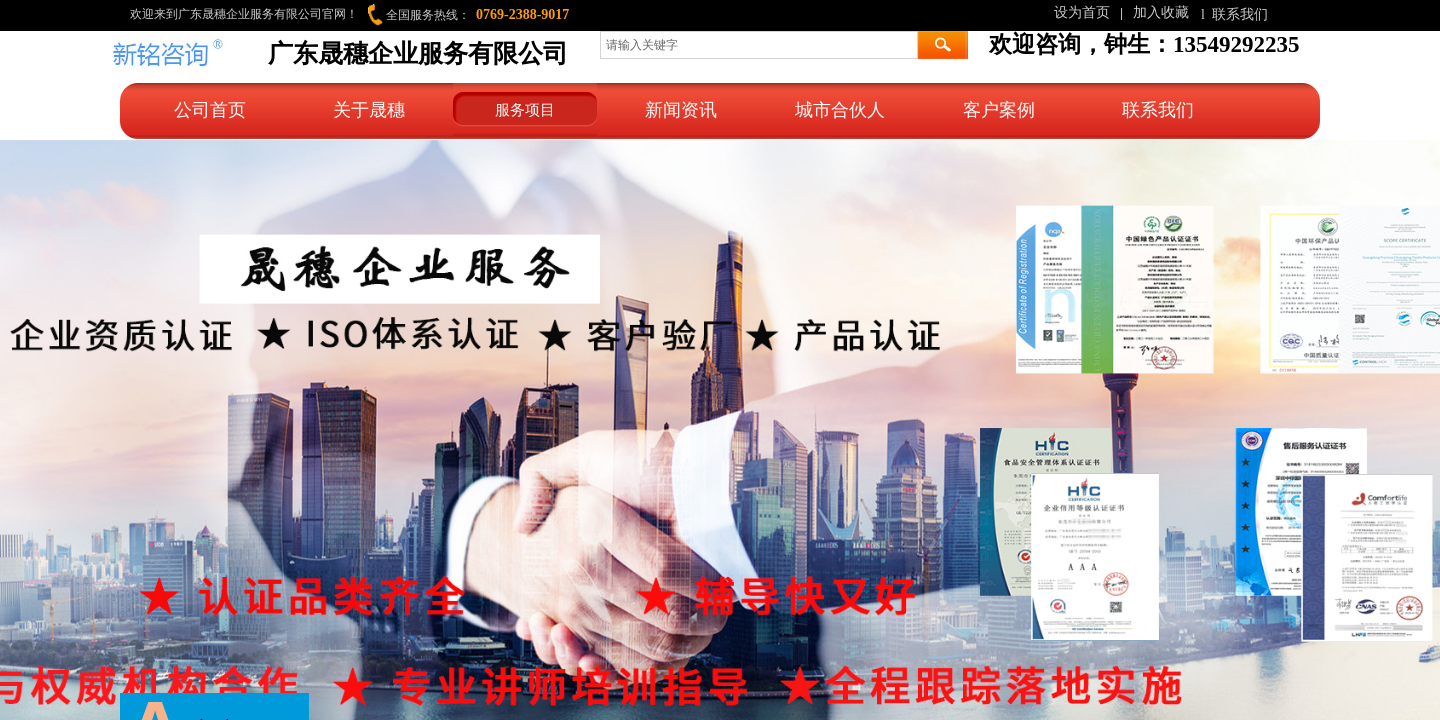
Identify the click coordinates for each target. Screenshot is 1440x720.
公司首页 (210, 110)
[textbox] (759, 45)
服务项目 (525, 109)
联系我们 (1158, 110)
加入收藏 (1161, 12)
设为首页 (1082, 12)
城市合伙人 (840, 110)
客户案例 (999, 110)
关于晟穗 (369, 110)
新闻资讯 (681, 110)
